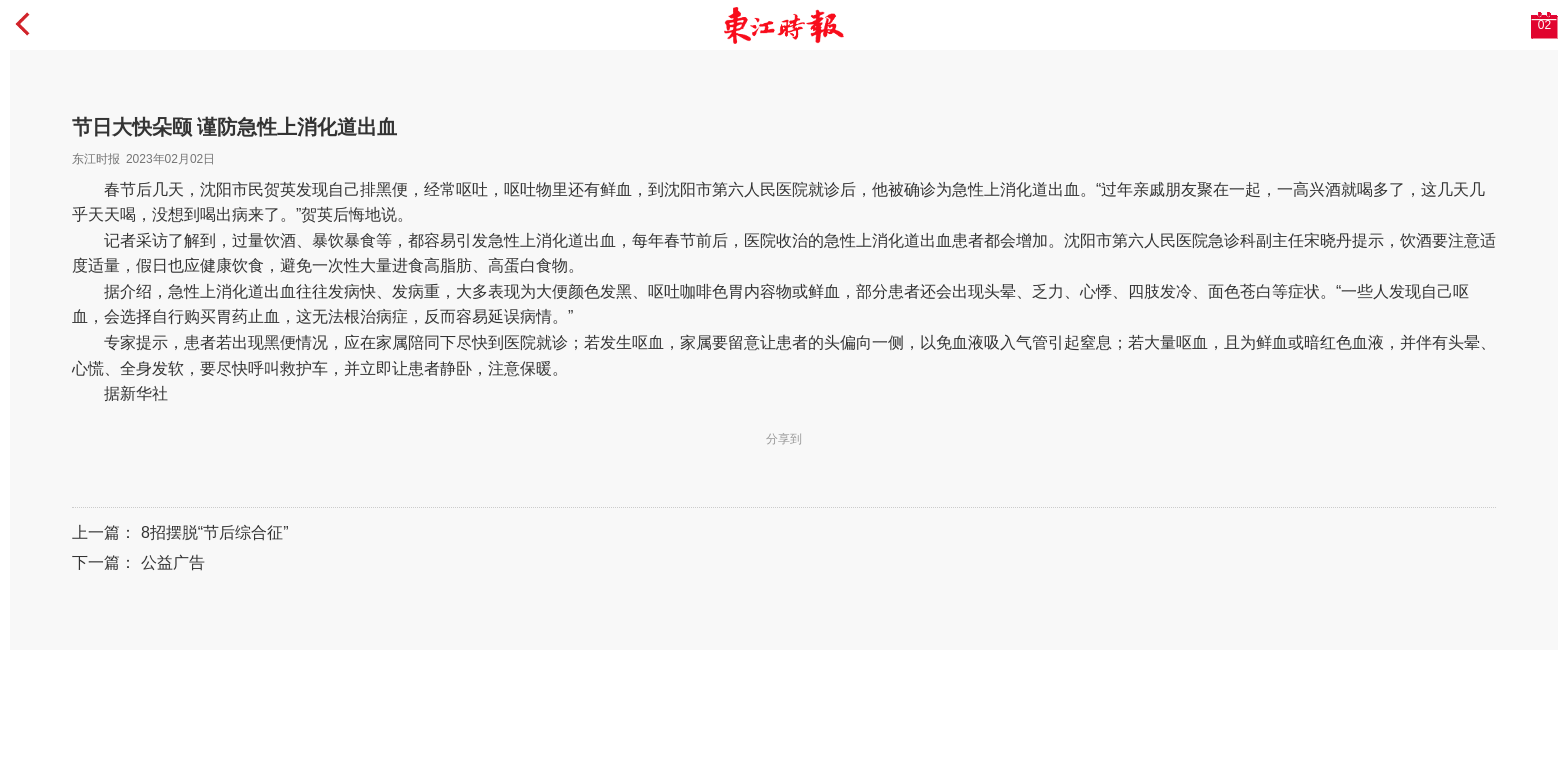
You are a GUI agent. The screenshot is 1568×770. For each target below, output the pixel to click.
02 (1544, 25)
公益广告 (173, 562)
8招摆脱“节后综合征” (215, 532)
